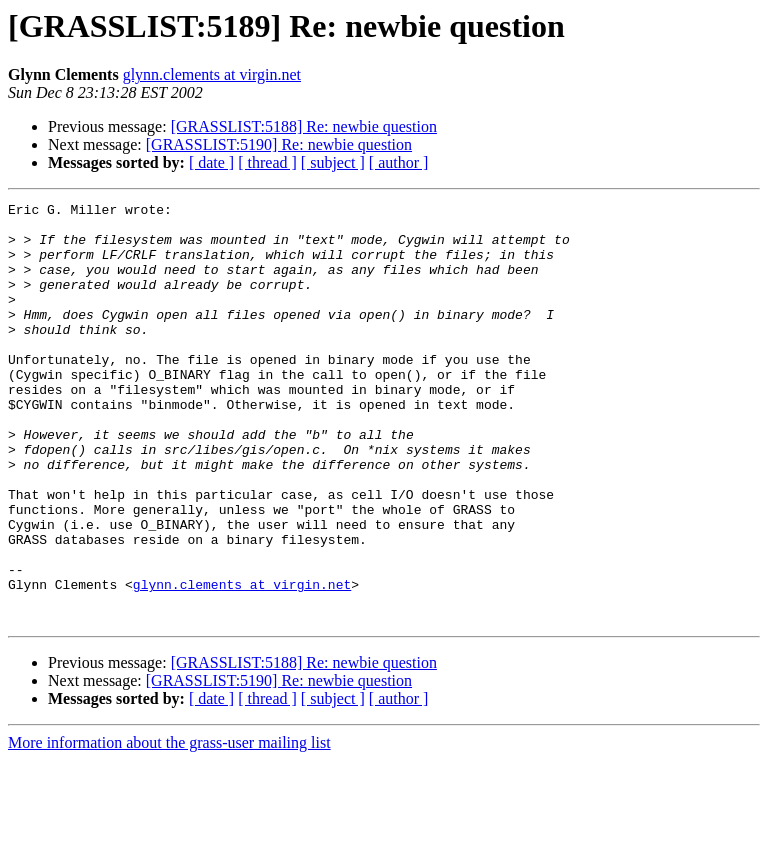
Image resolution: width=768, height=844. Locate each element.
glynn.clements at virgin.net (212, 74)
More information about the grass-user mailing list (169, 826)
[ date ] (211, 162)
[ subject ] (333, 162)
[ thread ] (267, 162)
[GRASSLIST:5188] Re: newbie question (304, 126)
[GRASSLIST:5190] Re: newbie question (279, 144)
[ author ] (399, 162)
